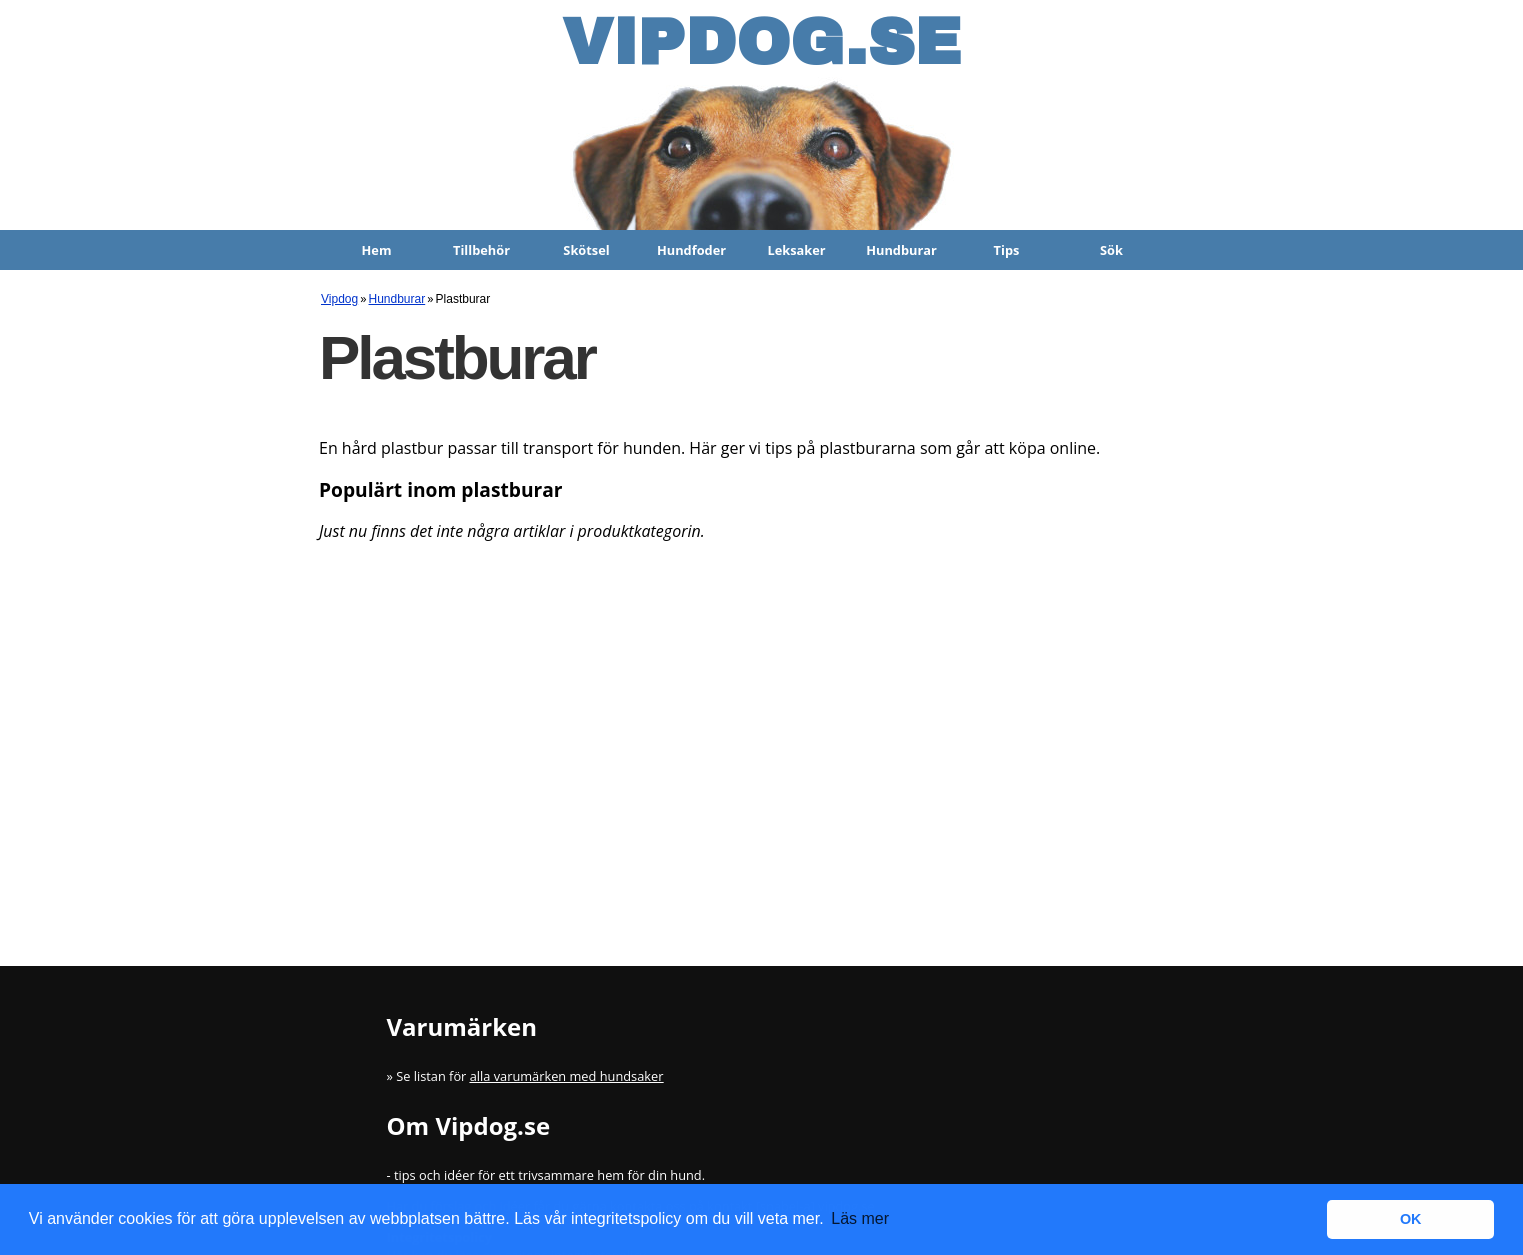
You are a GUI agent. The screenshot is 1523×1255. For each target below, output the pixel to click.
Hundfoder (691, 250)
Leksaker (796, 250)
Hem (377, 250)
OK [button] (1411, 1219)
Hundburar (901, 250)
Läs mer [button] (860, 1218)
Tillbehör (481, 250)
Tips (1007, 250)
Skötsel (586, 250)
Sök (1111, 250)
